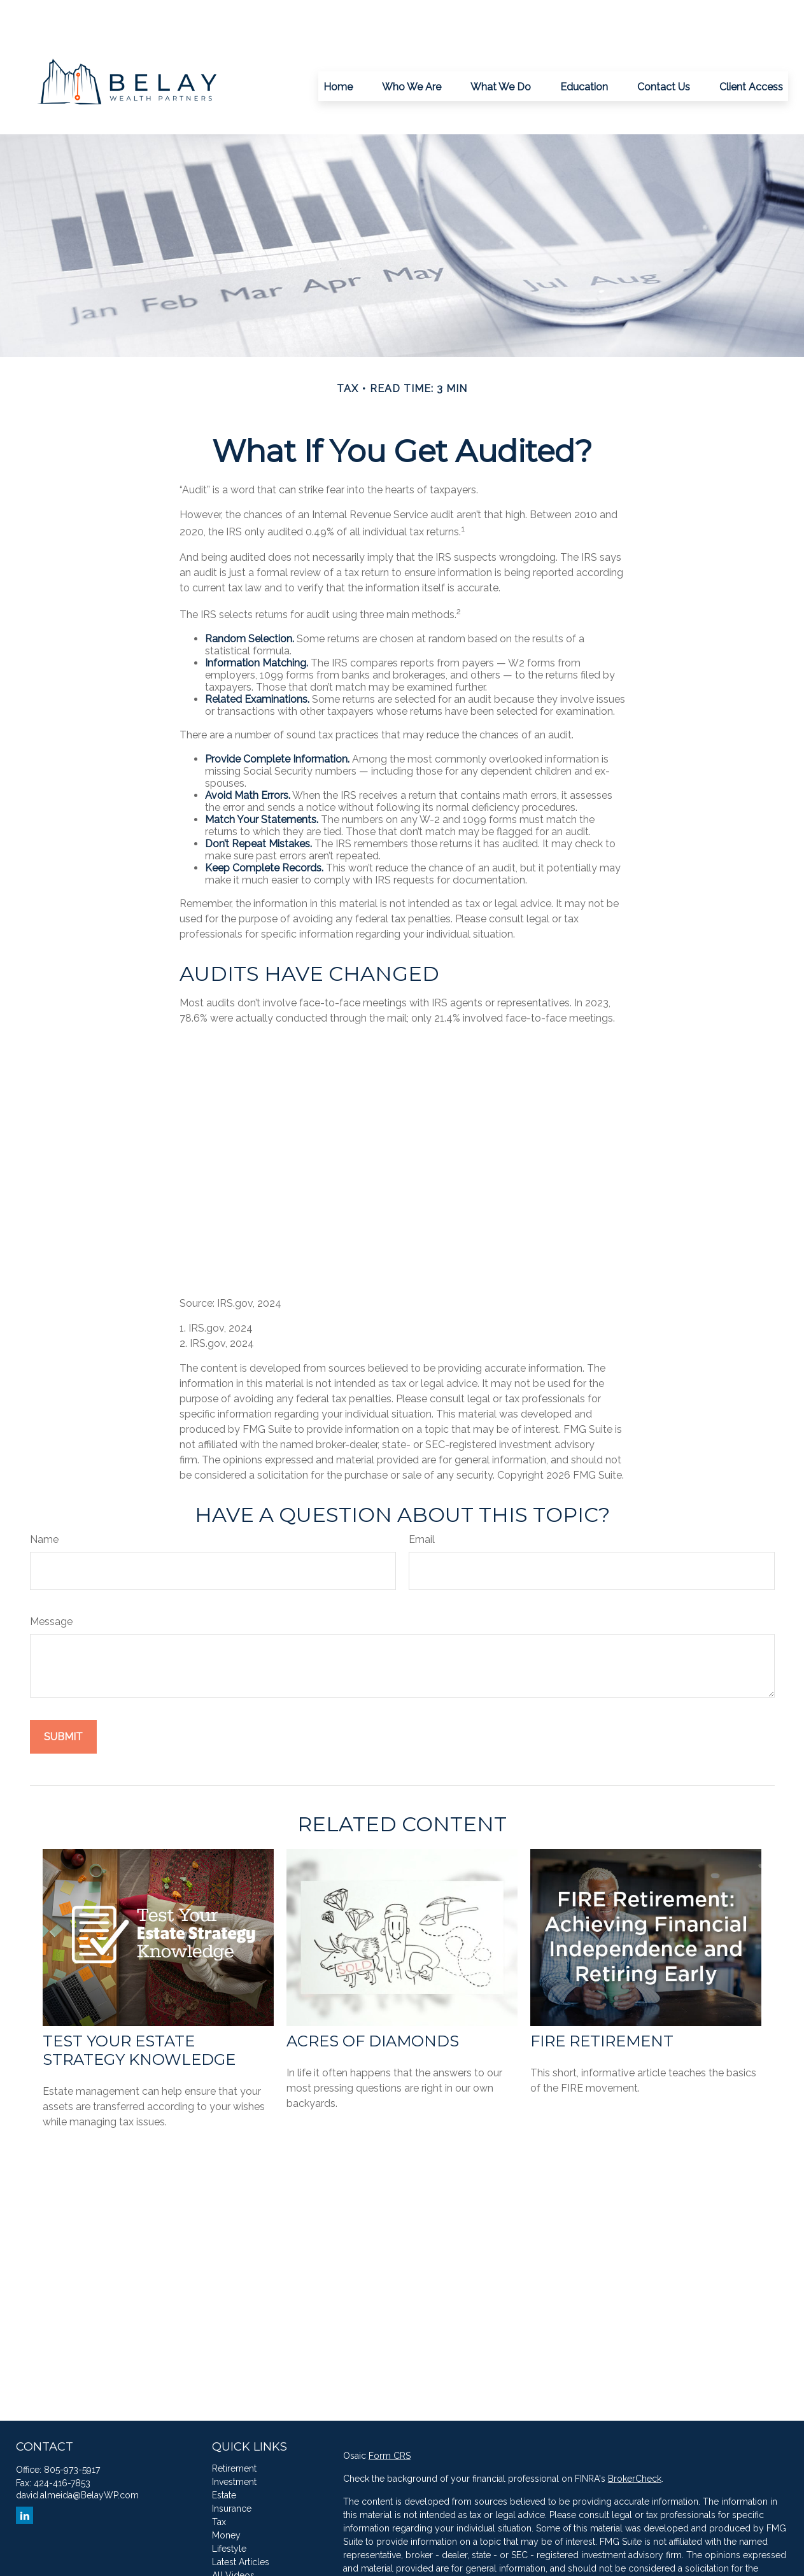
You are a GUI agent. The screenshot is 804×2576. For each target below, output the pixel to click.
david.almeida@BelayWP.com (77, 2457)
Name (44, 1501)
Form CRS (390, 2417)
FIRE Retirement (602, 2003)
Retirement (234, 2430)
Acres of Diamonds (372, 2003)
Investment (234, 2444)
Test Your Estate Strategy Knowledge (139, 2012)
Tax (219, 2484)
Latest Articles (240, 2524)
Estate (224, 2457)
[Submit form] (63, 1698)
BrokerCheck (634, 2440)
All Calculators (242, 2550)
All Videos (233, 2537)
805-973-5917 (72, 2431)
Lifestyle (229, 2510)
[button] (338, 47)
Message (51, 1583)
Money (226, 2497)
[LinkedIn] (24, 2477)
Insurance (231, 2470)
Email (422, 1501)
